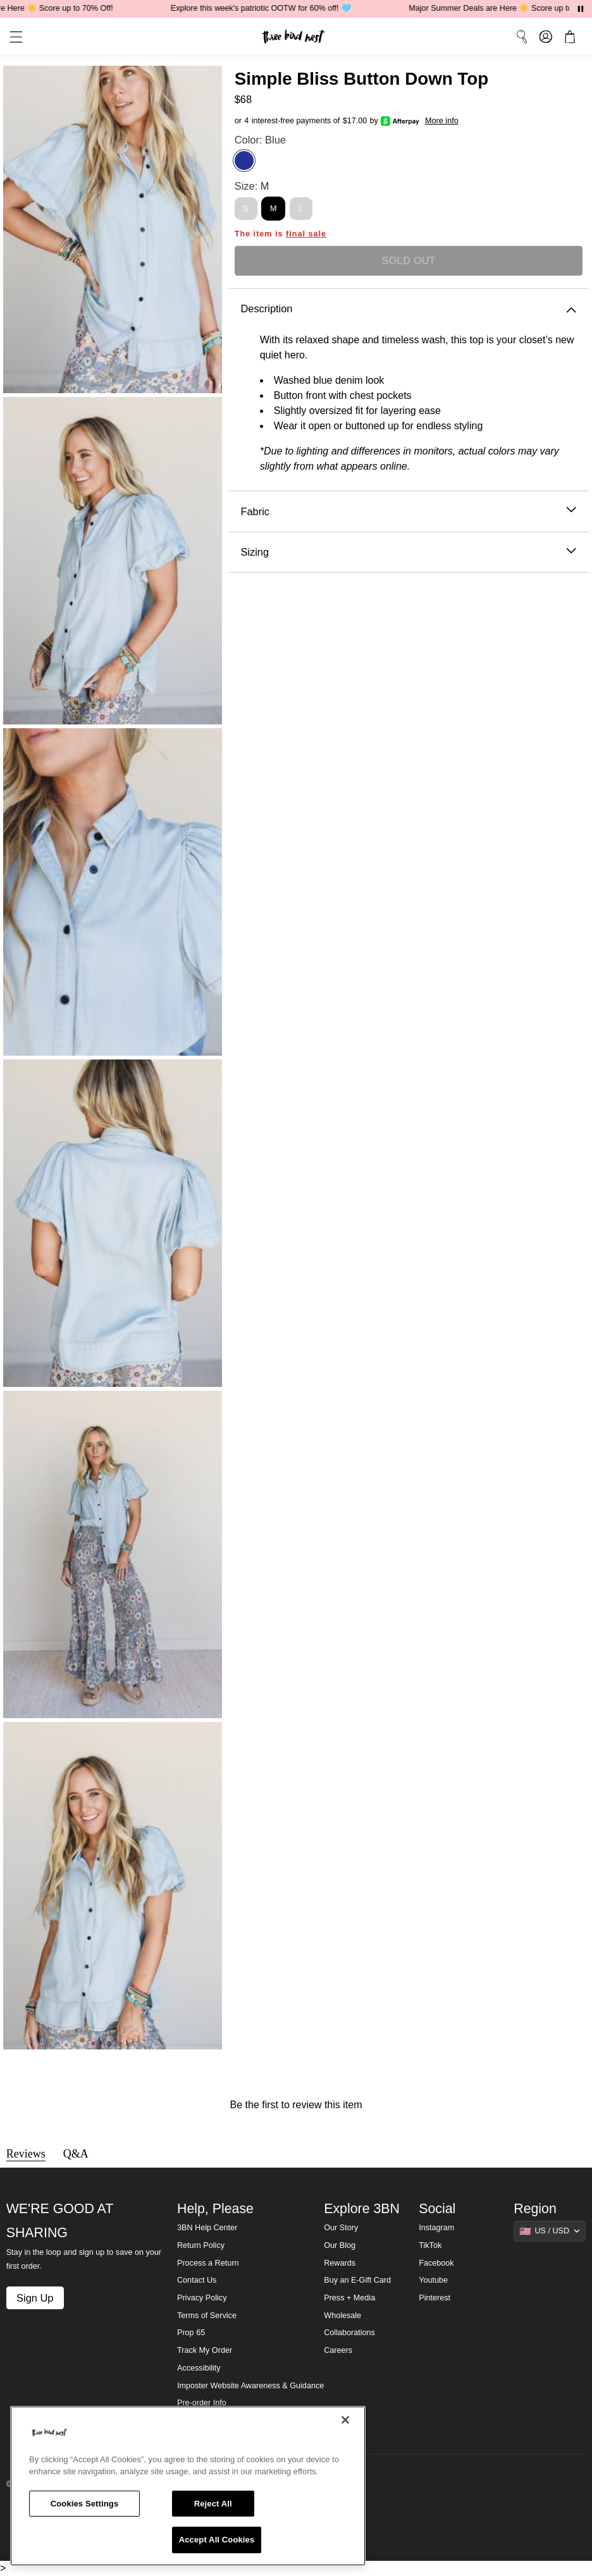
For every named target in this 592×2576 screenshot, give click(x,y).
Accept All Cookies (217, 2539)
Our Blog (339, 2245)
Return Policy (201, 2245)
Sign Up (34, 2298)
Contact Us (196, 2280)
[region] (188, 2486)
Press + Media (349, 2297)
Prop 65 (191, 2332)
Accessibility (199, 2368)
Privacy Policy (201, 2297)
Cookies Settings (85, 2503)
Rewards (339, 2263)
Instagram (436, 2227)
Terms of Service (207, 2315)
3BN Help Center (207, 2227)
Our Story (341, 2227)
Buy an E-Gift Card (357, 2280)
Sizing (408, 552)
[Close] (345, 2420)
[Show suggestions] (550, 2231)
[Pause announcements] (580, 9)
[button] (11, 37)
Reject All (213, 2503)
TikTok (430, 2245)
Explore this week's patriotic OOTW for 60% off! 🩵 (270, 8)
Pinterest (434, 2297)
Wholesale (342, 2315)
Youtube (433, 2280)
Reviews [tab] (26, 2153)
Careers (338, 2350)
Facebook (436, 2263)
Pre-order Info (201, 2402)
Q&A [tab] (76, 2153)
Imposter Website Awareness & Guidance (250, 2385)
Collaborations (349, 2332)
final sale (306, 233)
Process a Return (207, 2263)
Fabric (408, 512)
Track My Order (204, 2350)
